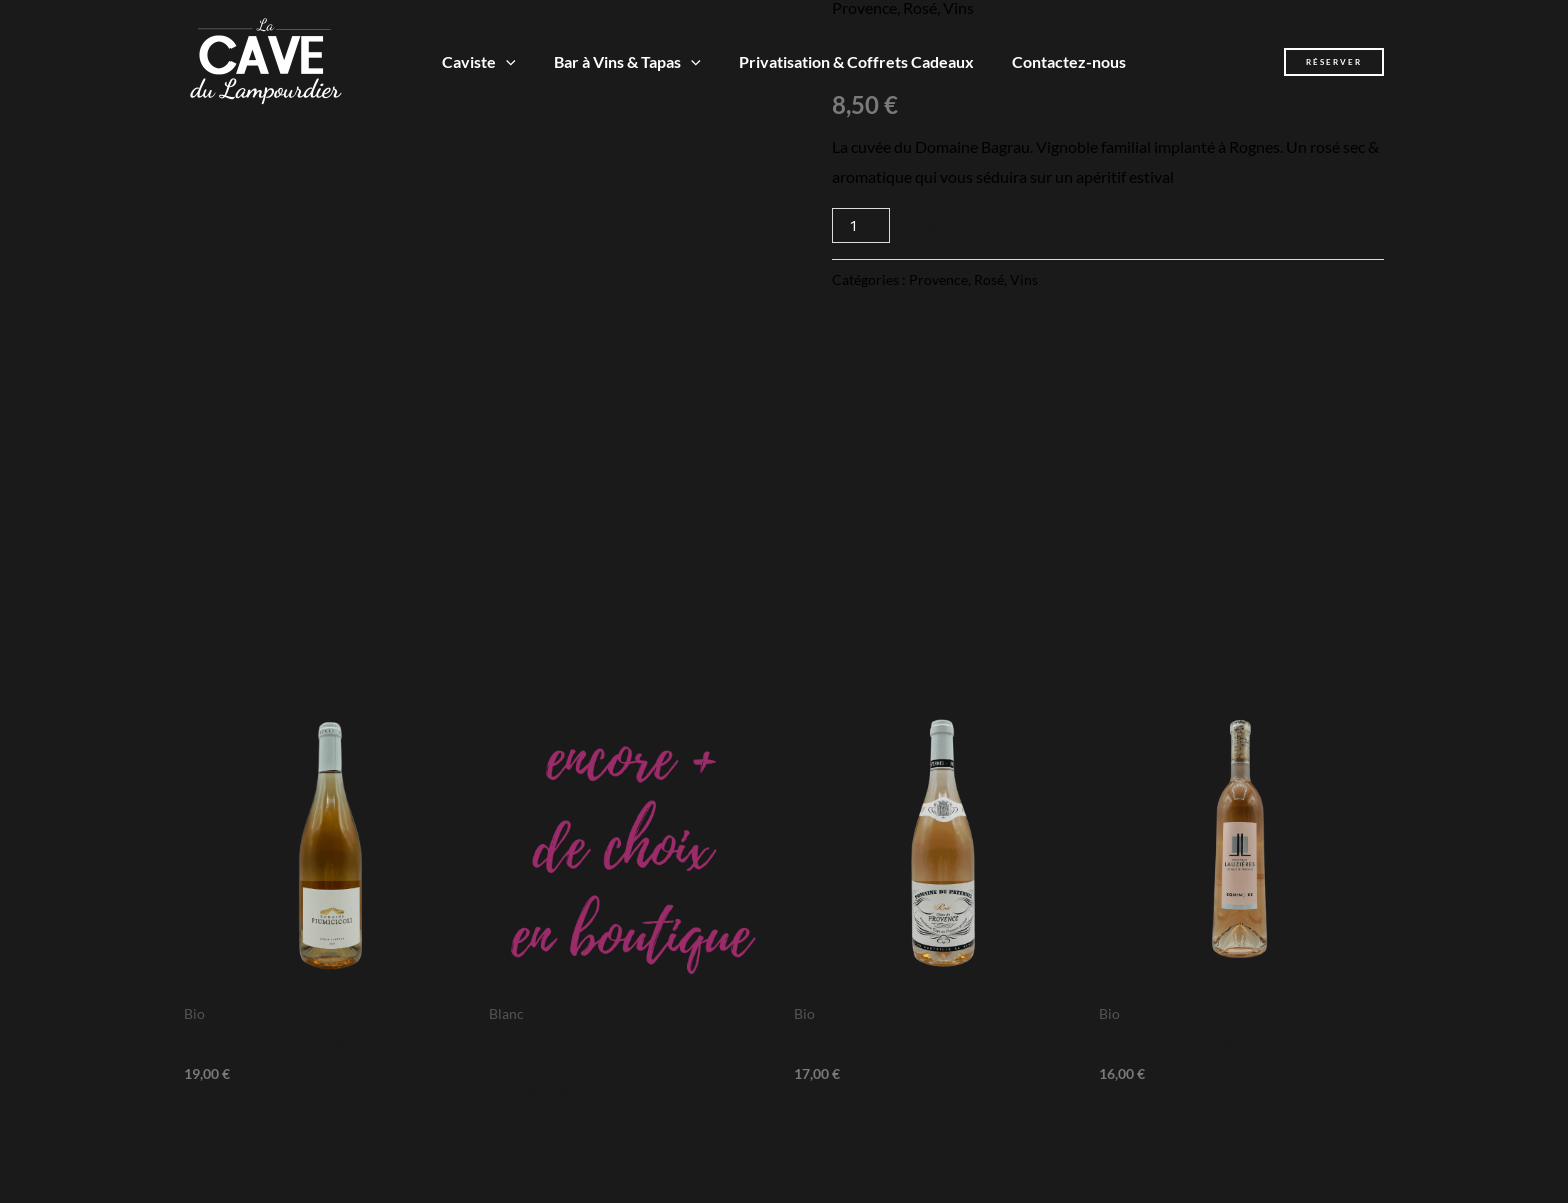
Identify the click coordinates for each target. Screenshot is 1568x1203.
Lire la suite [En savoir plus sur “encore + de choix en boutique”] (566, 1092)
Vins (1024, 279)
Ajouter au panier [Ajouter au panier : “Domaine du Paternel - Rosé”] (897, 1118)
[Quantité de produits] (861, 225)
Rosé (989, 279)
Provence (938, 279)
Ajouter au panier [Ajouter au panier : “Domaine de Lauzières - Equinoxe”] (1202, 1118)
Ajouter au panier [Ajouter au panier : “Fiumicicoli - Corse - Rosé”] (287, 1118)
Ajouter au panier (1005, 225)
